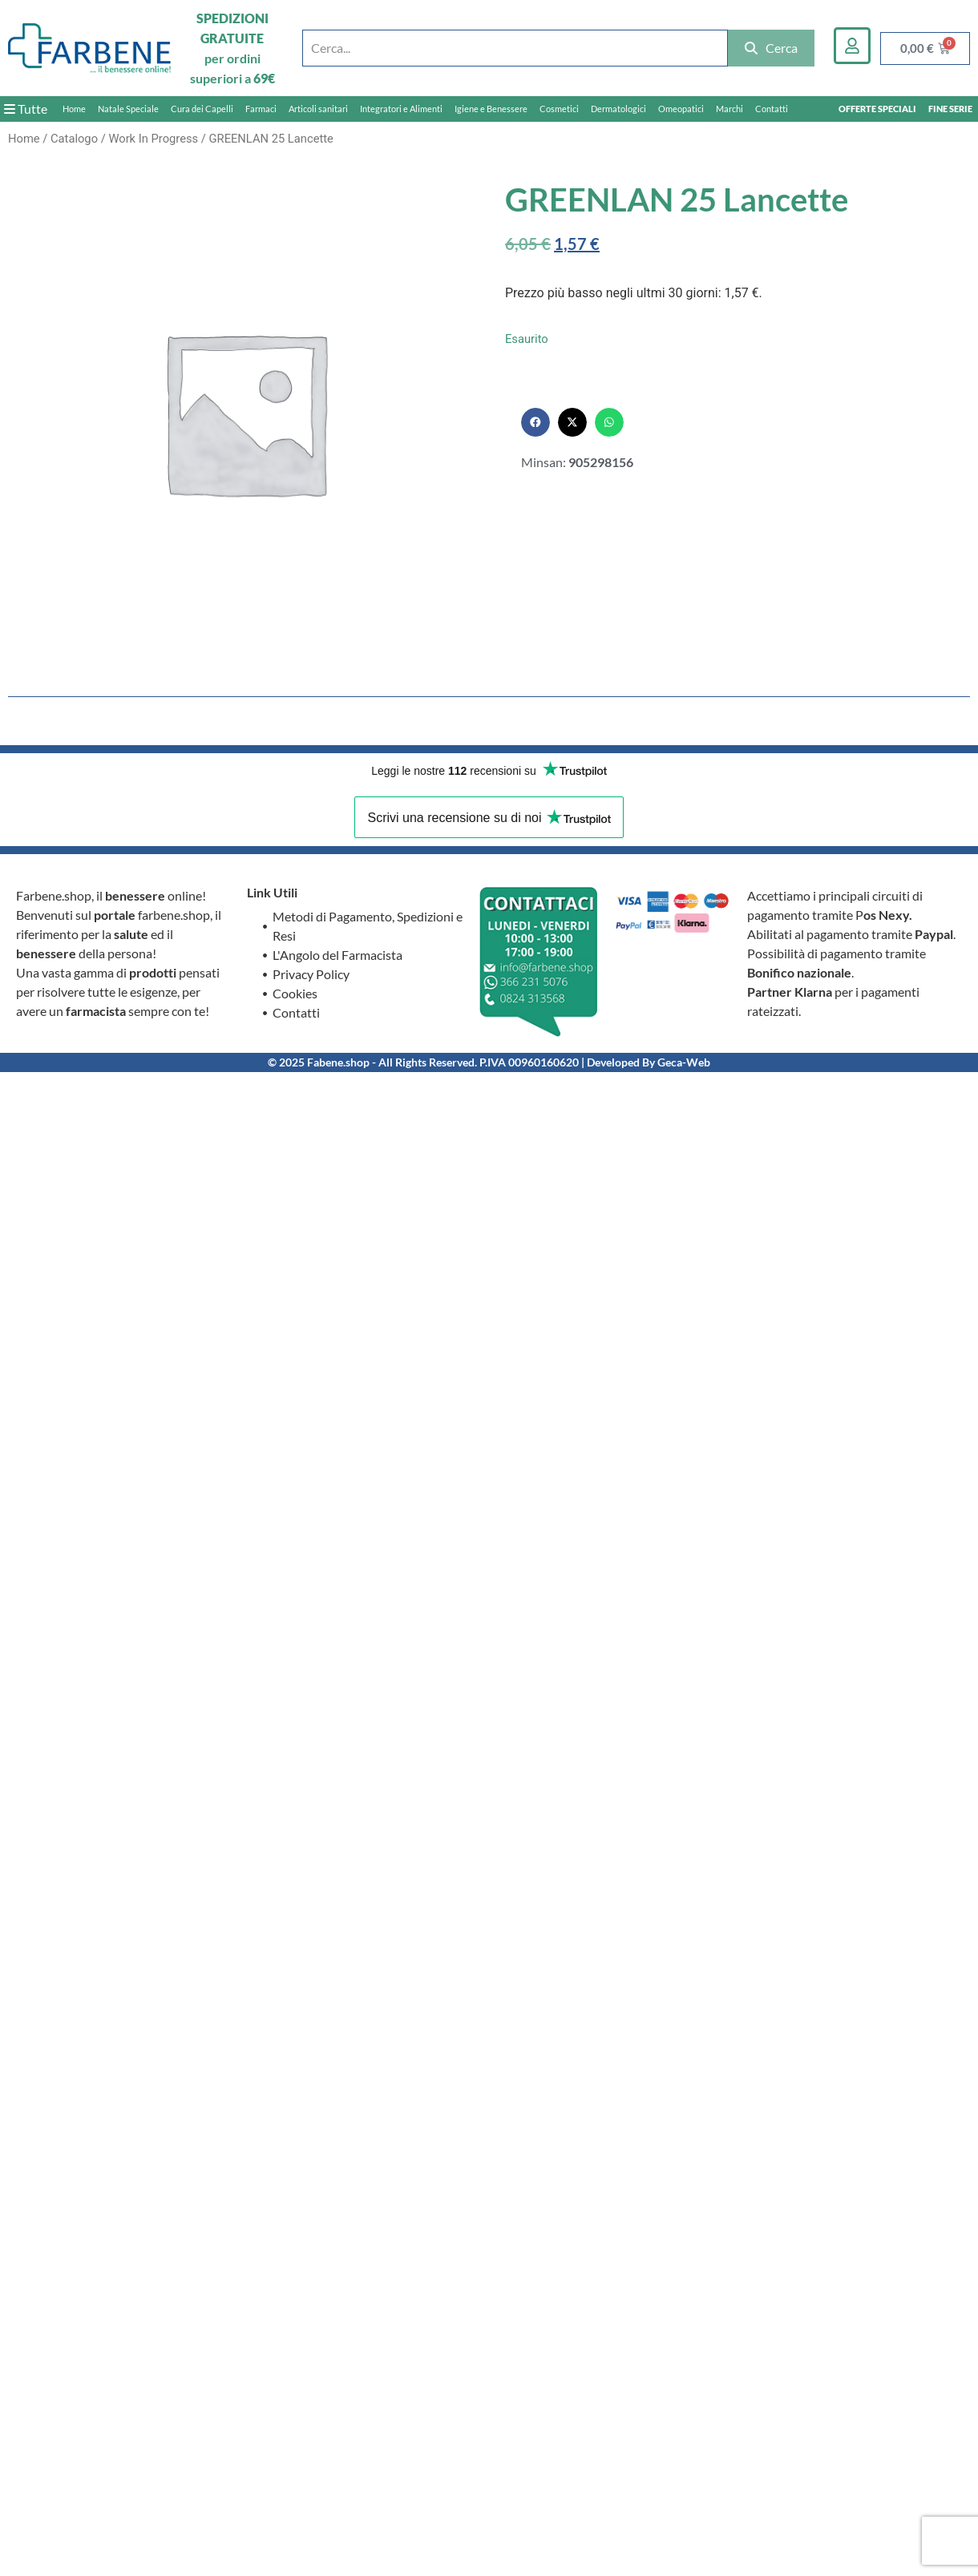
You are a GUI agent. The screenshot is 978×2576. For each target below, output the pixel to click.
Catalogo (74, 138)
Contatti (771, 108)
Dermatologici (618, 108)
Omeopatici (681, 108)
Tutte (25, 108)
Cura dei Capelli (202, 108)
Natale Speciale (128, 108)
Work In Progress (153, 138)
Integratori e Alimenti (401, 108)
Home (74, 108)
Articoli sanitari (318, 108)
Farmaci (261, 108)
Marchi (729, 108)
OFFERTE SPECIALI (877, 108)
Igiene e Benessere (491, 108)
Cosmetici (559, 108)
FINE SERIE (950, 108)
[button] (535, 422)
